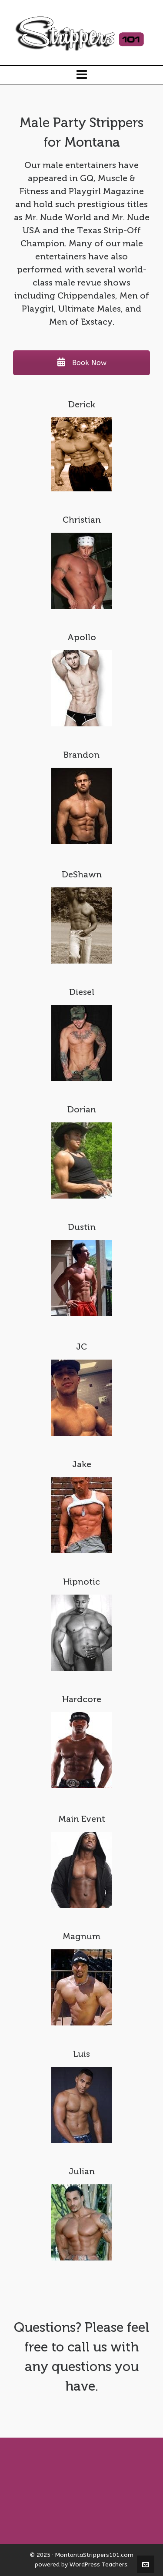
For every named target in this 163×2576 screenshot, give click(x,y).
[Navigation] (81, 75)
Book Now (81, 363)
